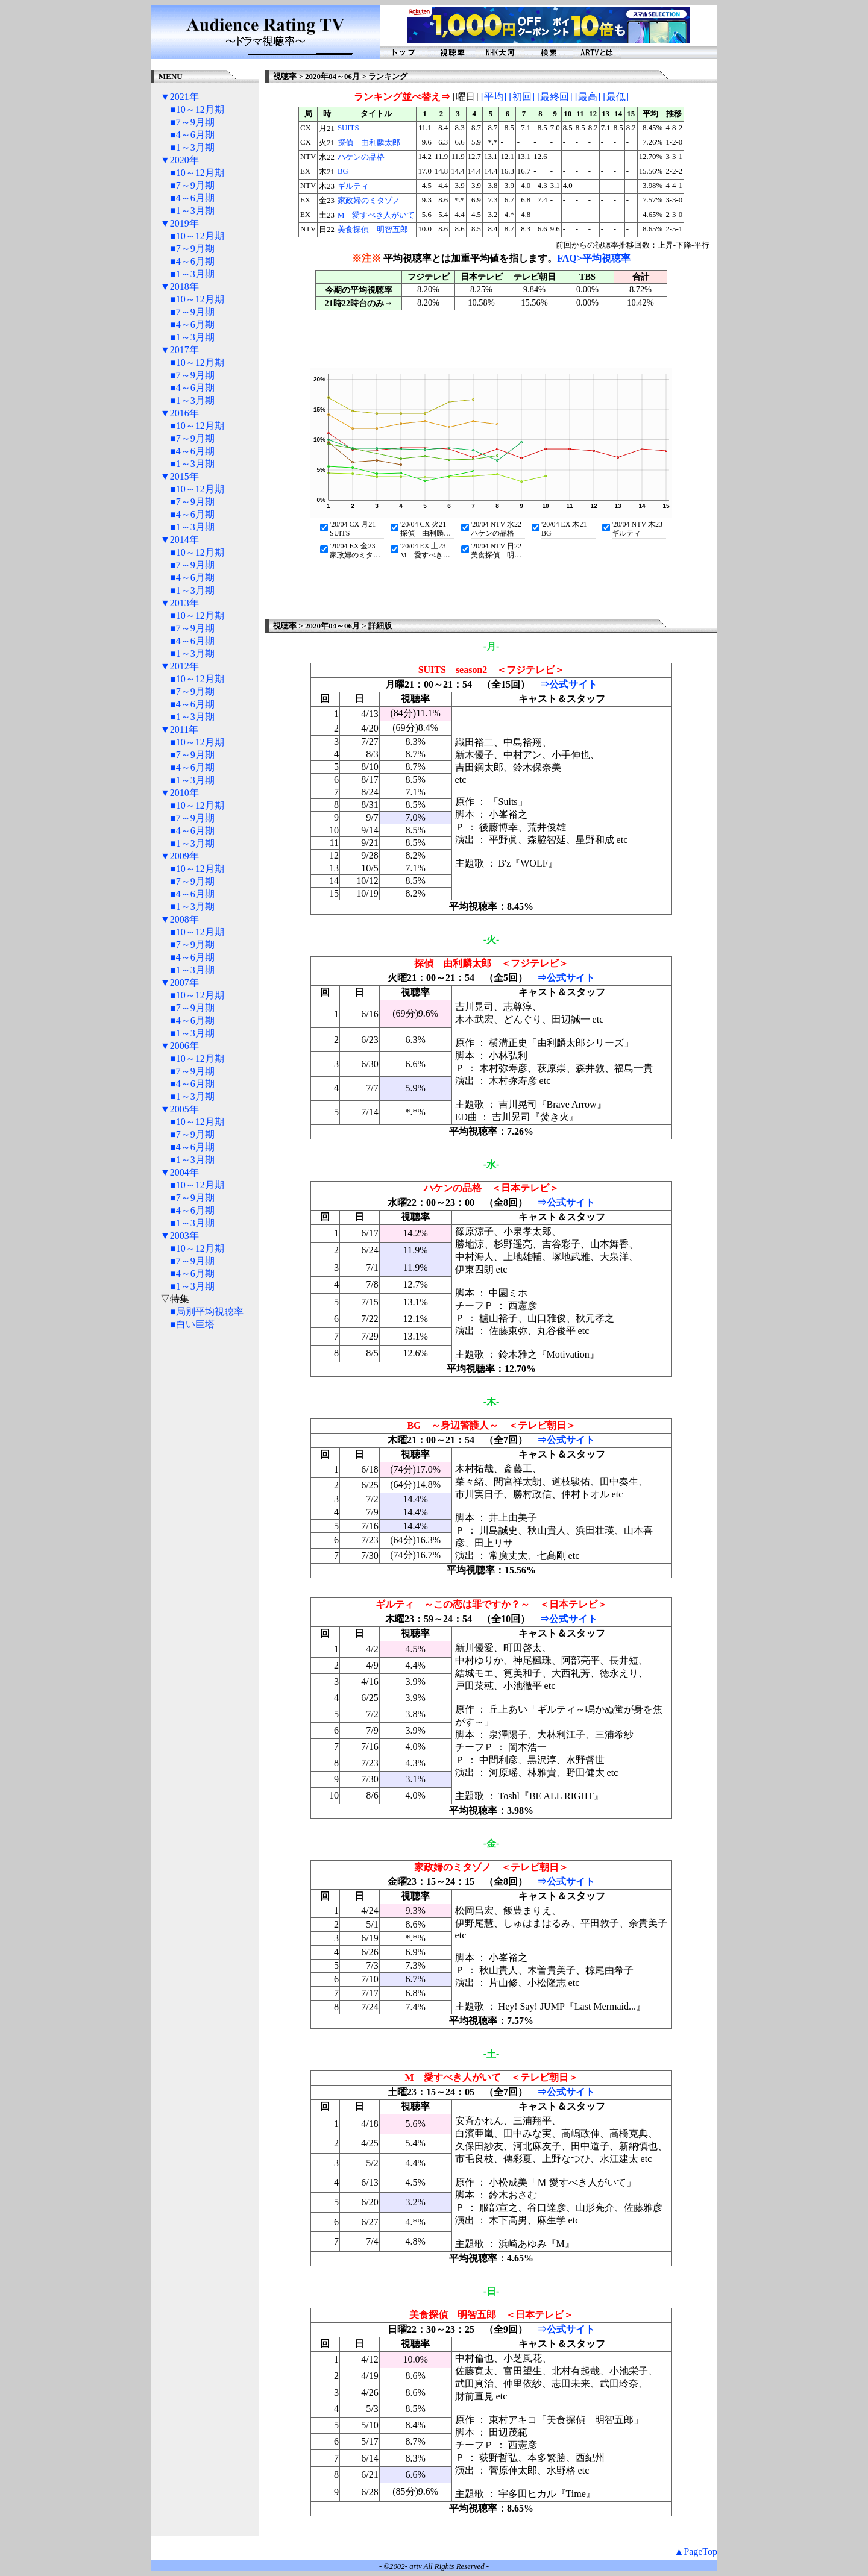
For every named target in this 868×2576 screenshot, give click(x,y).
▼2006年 (179, 1046)
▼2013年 (179, 603)
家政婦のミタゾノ (369, 200)
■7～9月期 (192, 122)
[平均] (494, 97)
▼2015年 (179, 476)
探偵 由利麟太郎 (369, 143)
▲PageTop (695, 2551)
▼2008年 (179, 919)
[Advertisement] (205, 1522)
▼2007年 (179, 982)
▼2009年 (179, 856)
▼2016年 (179, 413)
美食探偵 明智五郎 (373, 229)
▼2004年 (179, 1172)
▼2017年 (179, 350)
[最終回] (555, 97)
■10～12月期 (197, 109)
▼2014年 (179, 539)
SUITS (348, 128)
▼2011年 (179, 729)
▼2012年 (179, 666)
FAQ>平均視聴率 (594, 258)
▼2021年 (179, 97)
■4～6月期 (192, 135)
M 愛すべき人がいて (376, 215)
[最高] (588, 97)
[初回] (522, 97)
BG (343, 171)
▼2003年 (179, 1235)
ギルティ (353, 186)
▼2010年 (179, 793)
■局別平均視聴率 (207, 1311)
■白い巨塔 (192, 1324)
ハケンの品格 (361, 157)
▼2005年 (179, 1109)
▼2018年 (179, 286)
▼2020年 (179, 160)
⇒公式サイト (568, 684)
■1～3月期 (192, 147)
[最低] (616, 97)
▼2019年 (179, 223)
